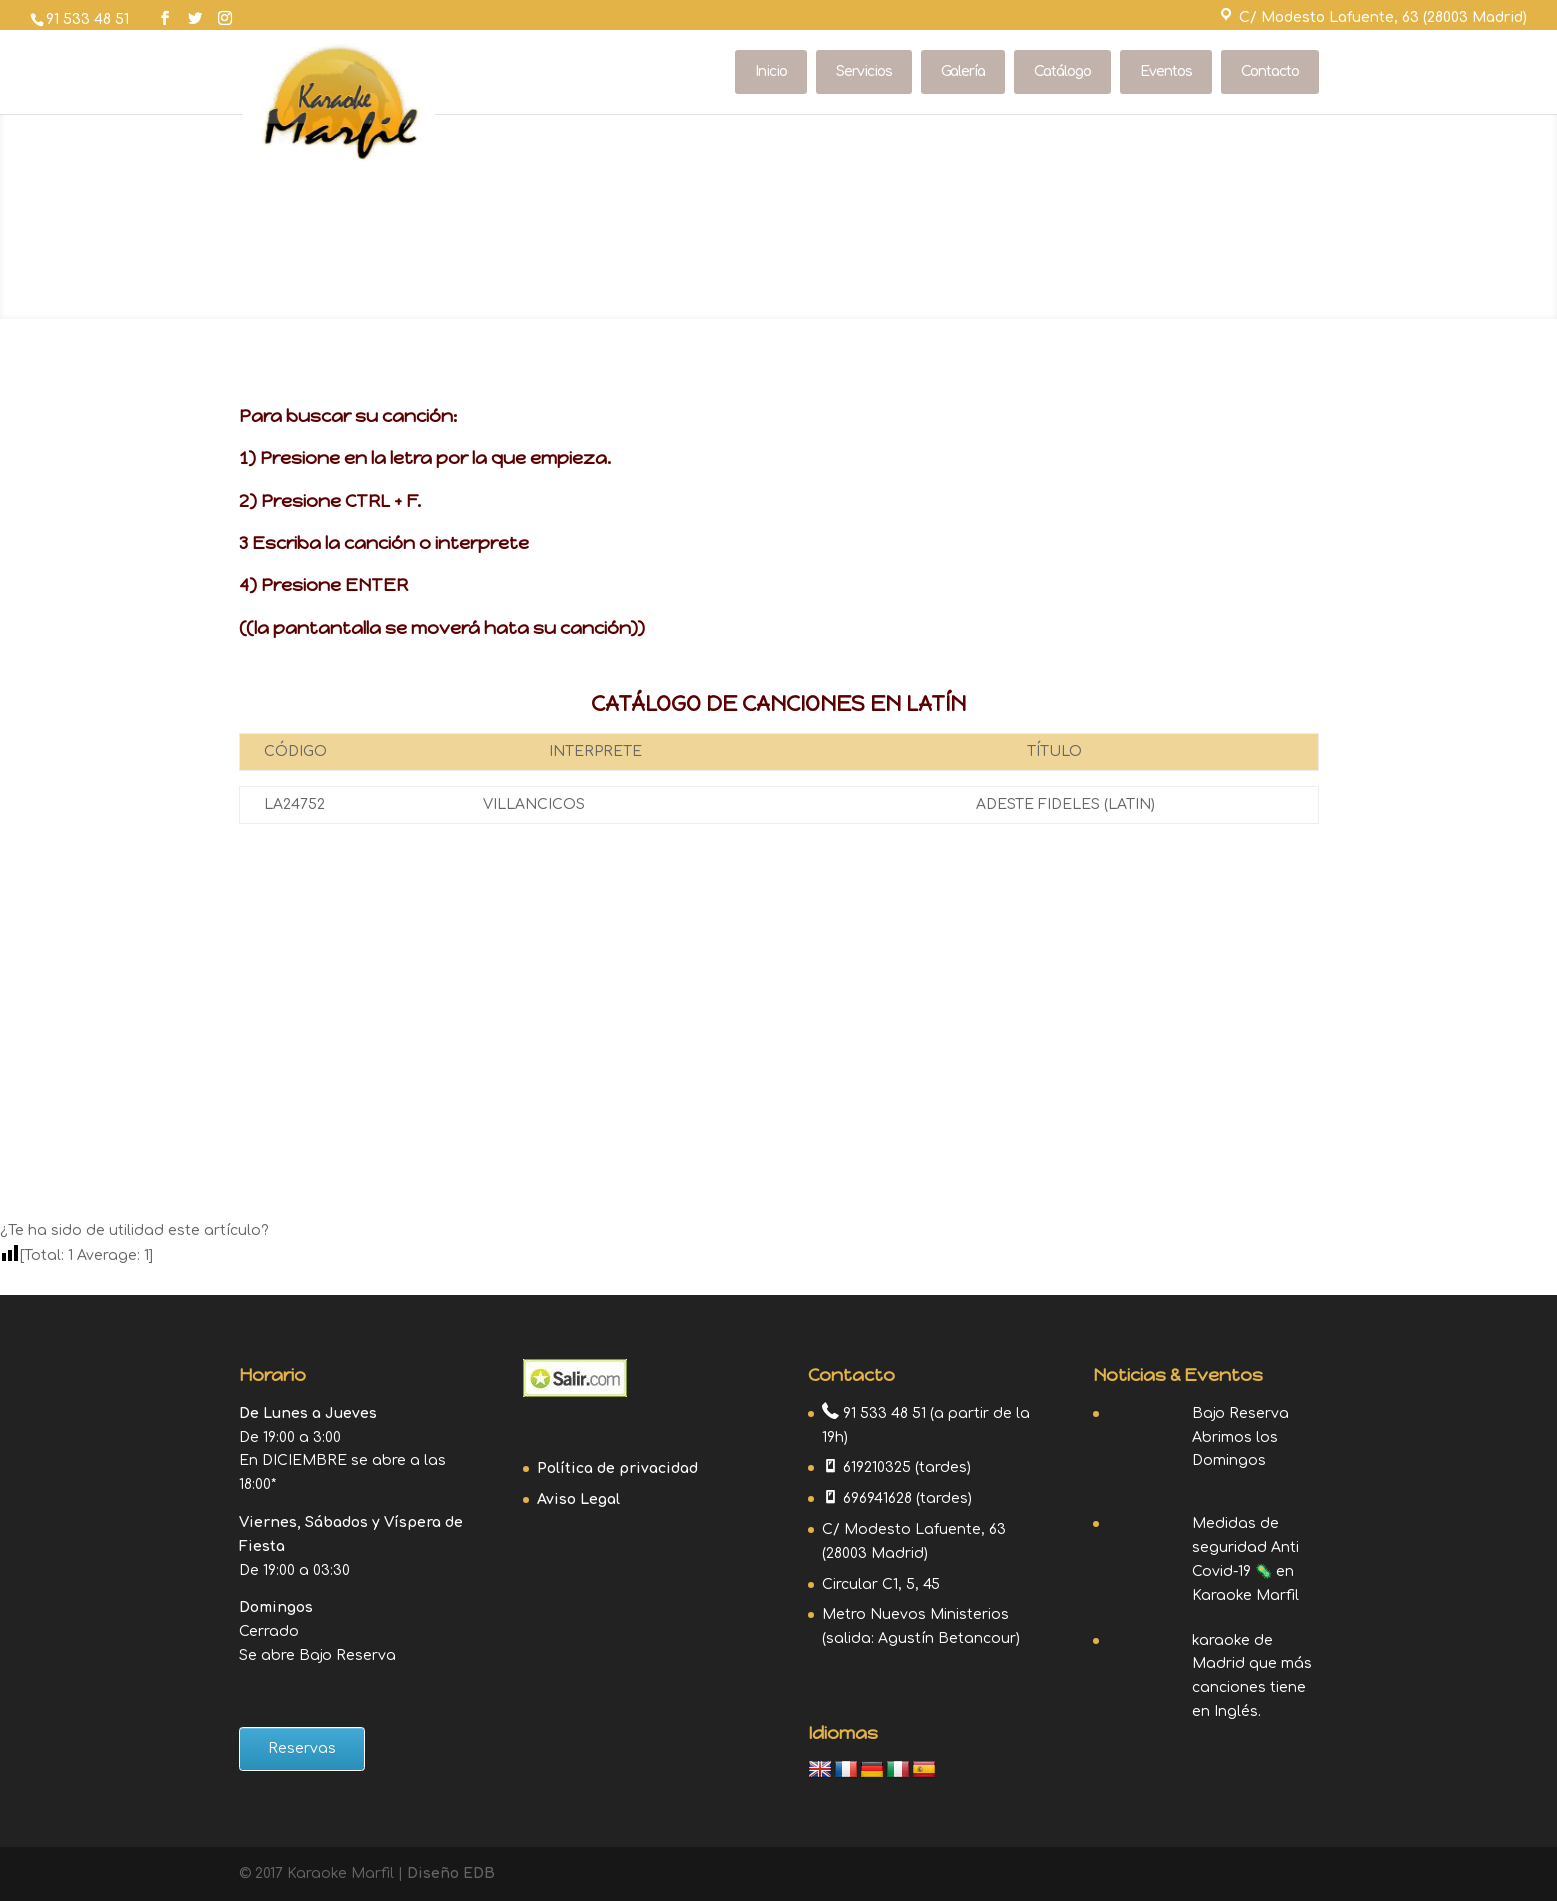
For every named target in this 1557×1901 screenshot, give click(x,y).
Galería (963, 71)
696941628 (877, 1498)
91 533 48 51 (87, 19)
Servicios (864, 71)
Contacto (1270, 71)
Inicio (771, 71)
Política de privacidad (617, 1468)
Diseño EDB (451, 1873)
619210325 (877, 1467)
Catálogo (1062, 71)
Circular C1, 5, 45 (881, 1584)
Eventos (1166, 71)
